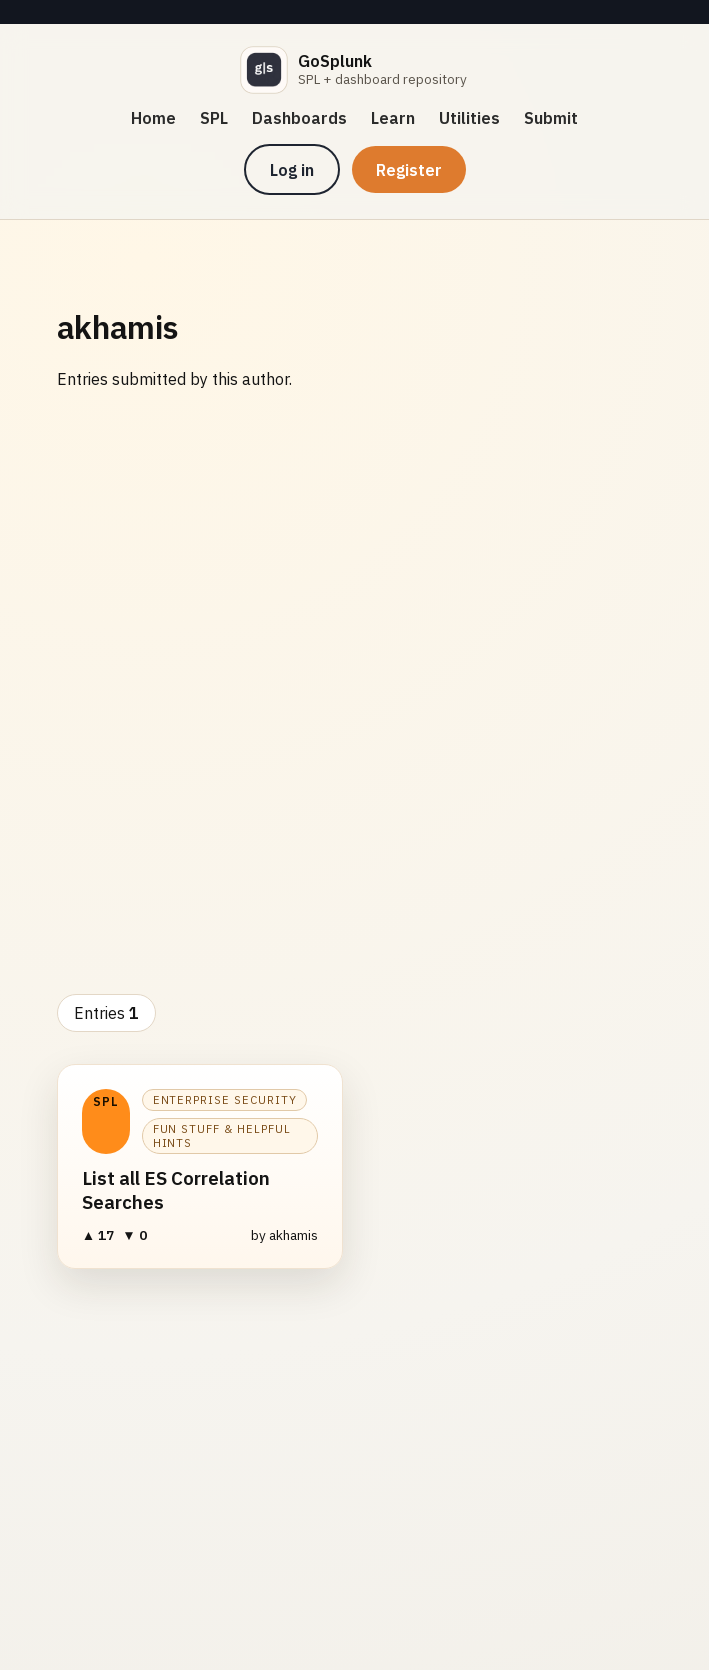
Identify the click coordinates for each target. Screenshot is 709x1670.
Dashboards (299, 118)
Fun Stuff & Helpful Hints (222, 1136)
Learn (393, 118)
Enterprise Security (225, 1100)
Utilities (469, 118)
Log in (292, 170)
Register (409, 170)
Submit (551, 118)
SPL (214, 118)
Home (153, 118)
